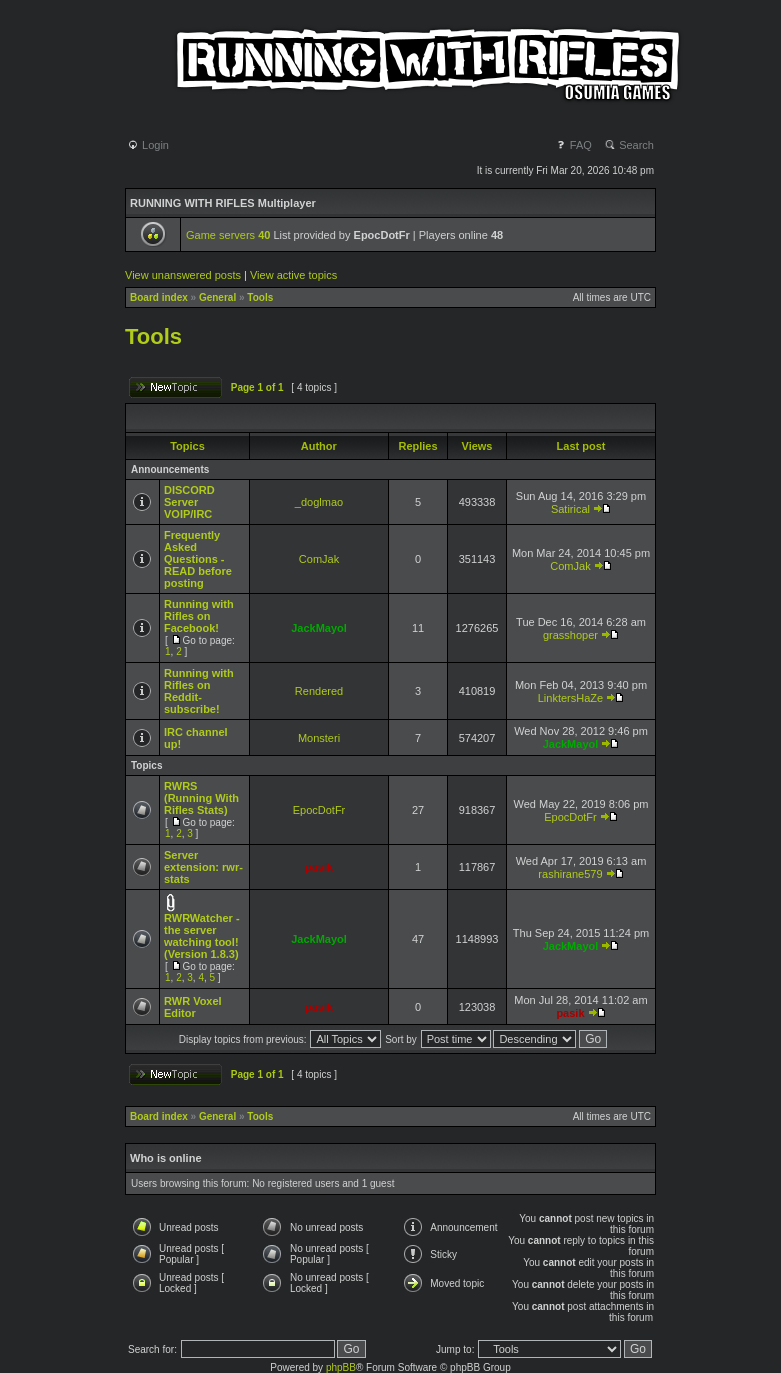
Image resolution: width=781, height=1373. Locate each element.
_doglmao (319, 502)
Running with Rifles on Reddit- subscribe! (199, 691)
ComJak (319, 559)
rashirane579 (570, 874)
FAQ (573, 145)
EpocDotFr (319, 810)
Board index (159, 297)
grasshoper (570, 635)
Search (629, 145)
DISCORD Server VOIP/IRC (189, 502)
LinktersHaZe (570, 698)
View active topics (293, 275)
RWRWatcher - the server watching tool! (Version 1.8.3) (202, 936)
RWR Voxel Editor (193, 1007)
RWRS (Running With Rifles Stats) (201, 798)
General (217, 297)
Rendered (319, 691)
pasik (319, 867)
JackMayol (319, 628)
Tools (260, 297)
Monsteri (319, 738)
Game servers (228, 235)
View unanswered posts (183, 275)
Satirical (570, 509)
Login (148, 145)
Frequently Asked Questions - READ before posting (198, 559)
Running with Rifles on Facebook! (199, 616)
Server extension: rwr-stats (203, 867)
